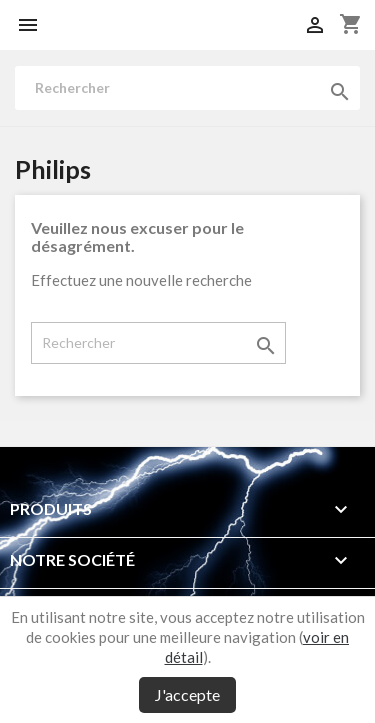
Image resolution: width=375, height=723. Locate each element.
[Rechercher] (187, 88)
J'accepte (187, 694)
